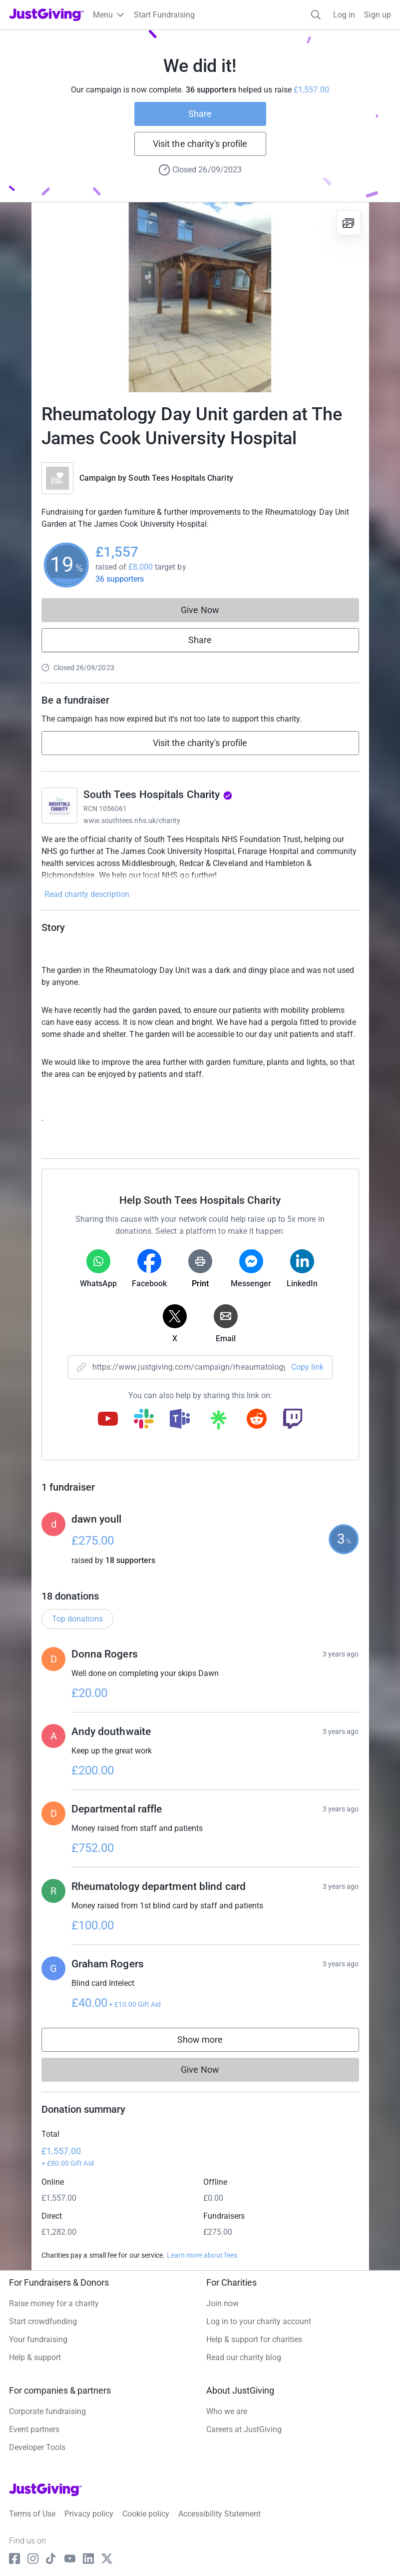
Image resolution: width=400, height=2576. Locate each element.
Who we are (226, 2411)
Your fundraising (38, 2339)
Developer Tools (37, 2447)
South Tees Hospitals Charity (180, 478)
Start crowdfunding (43, 2321)
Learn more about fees (202, 2255)
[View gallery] (348, 222)
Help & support (35, 2357)
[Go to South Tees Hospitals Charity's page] (59, 806)
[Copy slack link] (144, 1420)
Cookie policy (145, 2514)
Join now (222, 2303)
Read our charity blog (243, 2357)
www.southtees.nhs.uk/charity (132, 821)
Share (200, 113)
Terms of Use (32, 2514)
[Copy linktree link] (218, 1422)
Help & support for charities (254, 2339)
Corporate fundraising (47, 2411)
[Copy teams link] (180, 1420)
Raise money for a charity (54, 2303)
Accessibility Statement (219, 2514)
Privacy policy (88, 2514)
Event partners (34, 2429)
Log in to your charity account (258, 2321)
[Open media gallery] (200, 297)
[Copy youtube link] (108, 1420)
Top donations (77, 1619)
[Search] (316, 14)
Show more (210, 2042)
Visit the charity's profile (200, 143)
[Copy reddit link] (257, 1420)
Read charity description (86, 894)
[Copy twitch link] (293, 1420)
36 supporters (119, 579)
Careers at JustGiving (244, 2429)
